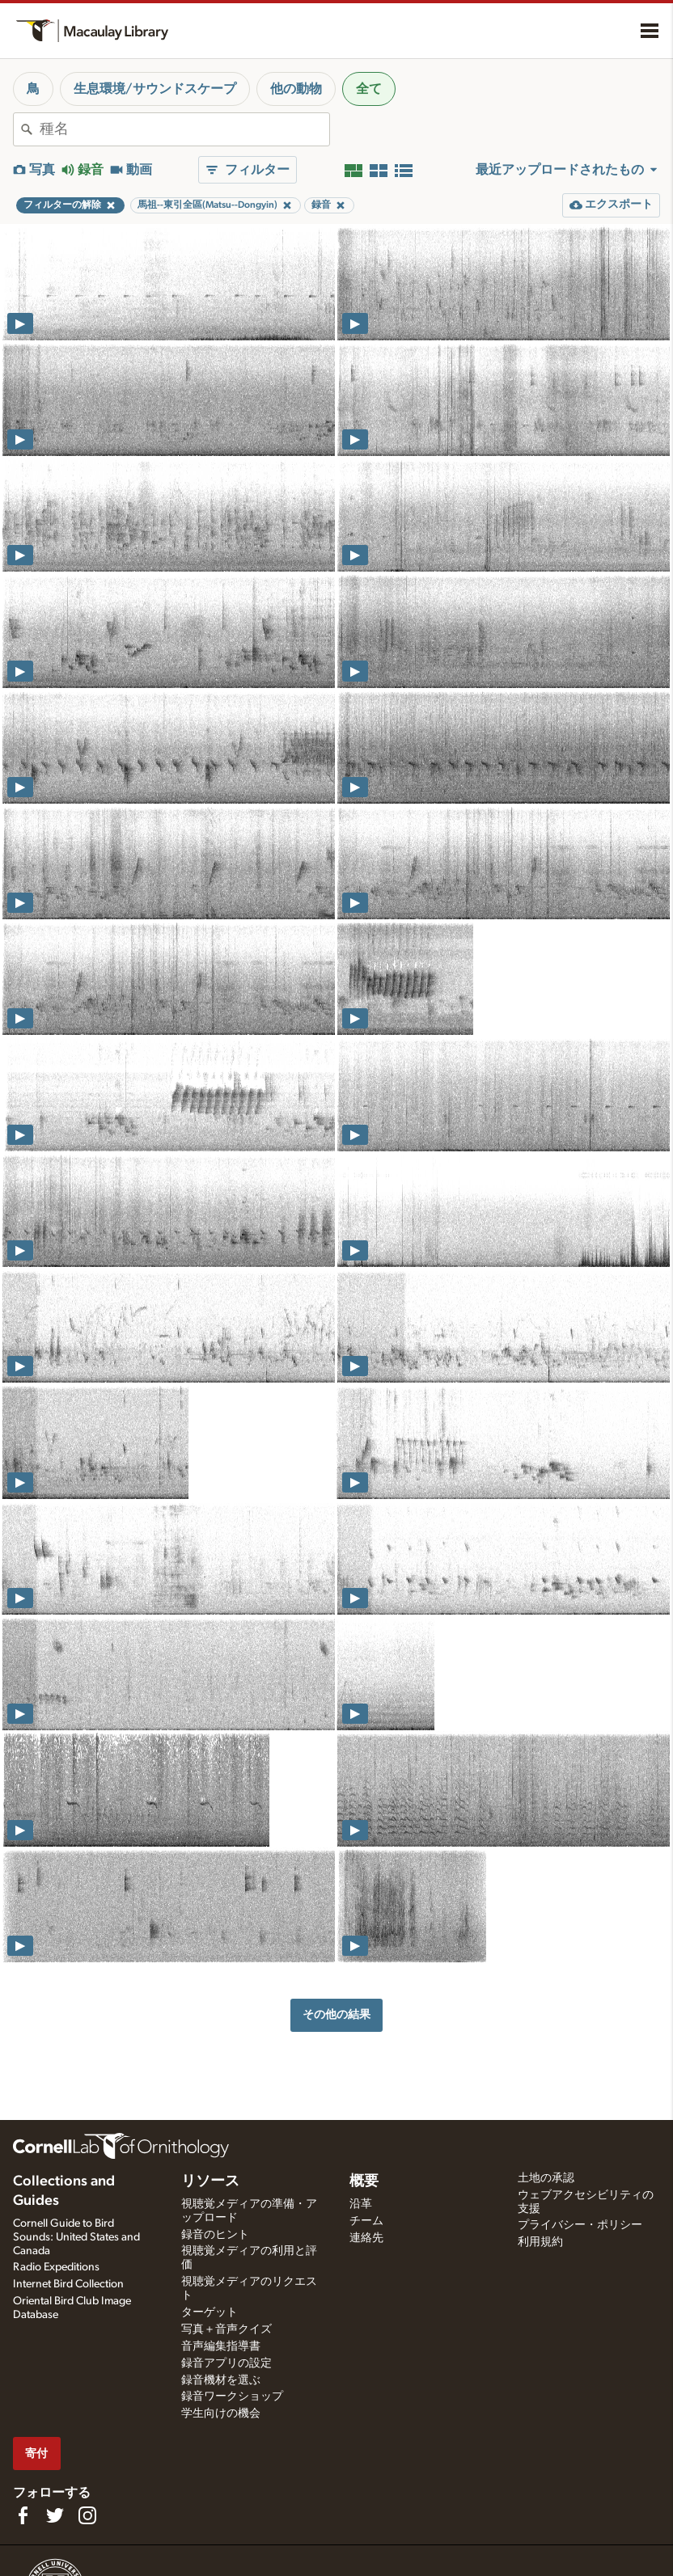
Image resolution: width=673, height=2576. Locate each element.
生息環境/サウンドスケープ (155, 88)
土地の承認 (546, 2178)
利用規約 (540, 2242)
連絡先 (366, 2238)
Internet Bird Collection (68, 2284)
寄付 (36, 2453)
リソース (210, 2181)
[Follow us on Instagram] (87, 2515)
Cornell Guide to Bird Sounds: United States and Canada (76, 2237)
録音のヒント (215, 2234)
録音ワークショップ (232, 2396)
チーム (366, 2221)
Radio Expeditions (56, 2267)
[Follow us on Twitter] (55, 2515)
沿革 (360, 2204)
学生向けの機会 (220, 2413)
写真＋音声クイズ (226, 2329)
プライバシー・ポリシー (580, 2225)
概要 (364, 2181)
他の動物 (296, 88)
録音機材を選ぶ (220, 2380)
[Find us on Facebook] (22, 2515)
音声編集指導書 (220, 2346)
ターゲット (209, 2312)
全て (369, 88)
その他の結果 (336, 2014)
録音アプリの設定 (226, 2363)
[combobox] (184, 129)
